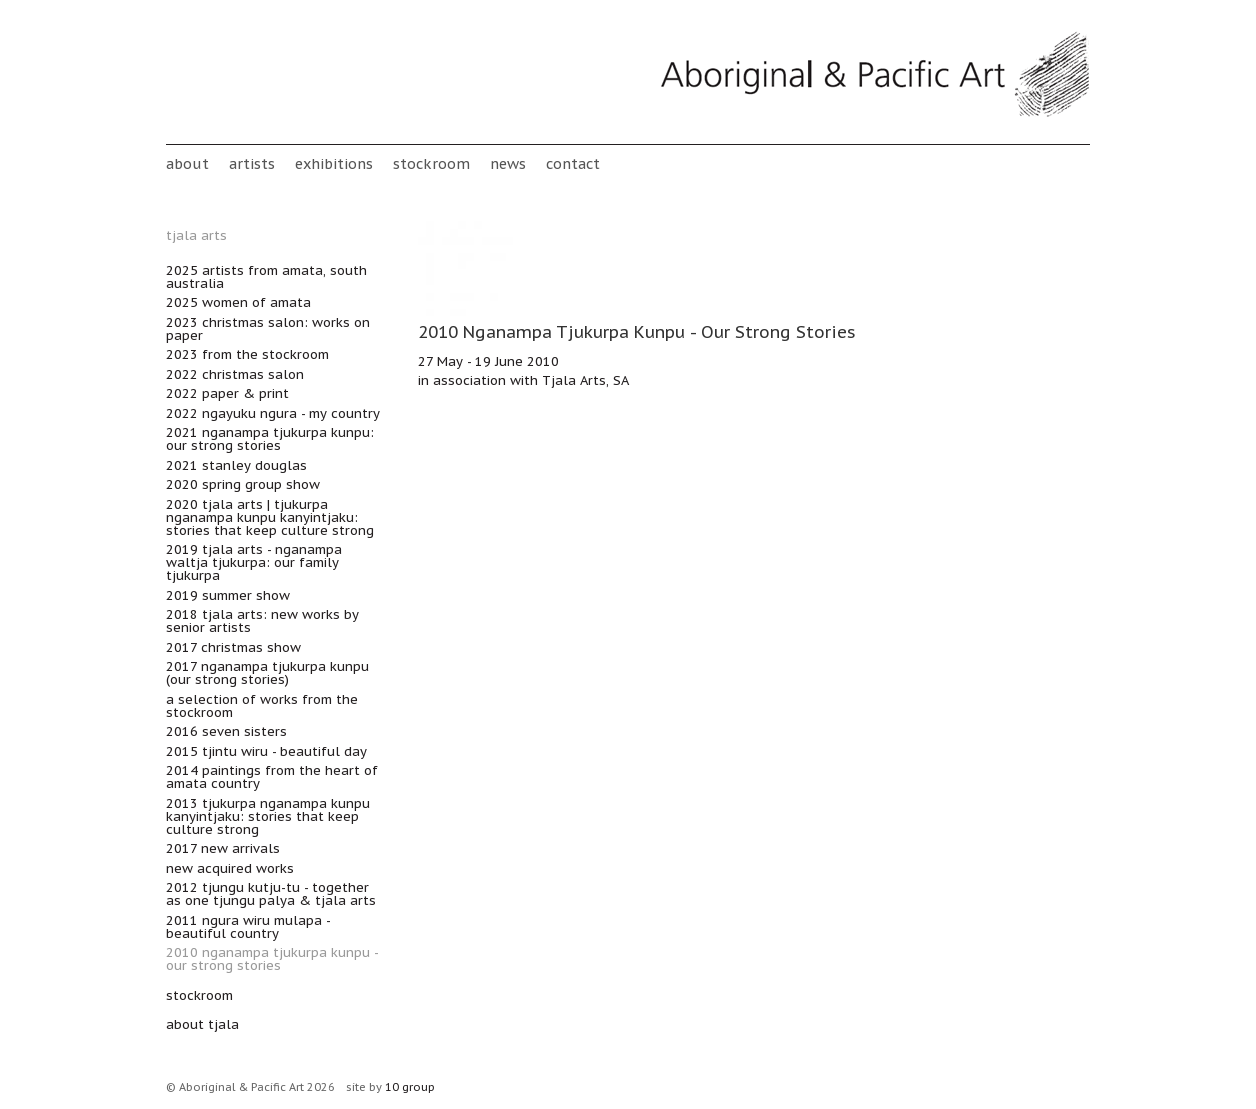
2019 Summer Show (228, 595)
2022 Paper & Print (227, 393)
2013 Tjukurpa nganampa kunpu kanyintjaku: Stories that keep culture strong (268, 816)
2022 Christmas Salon (235, 374)
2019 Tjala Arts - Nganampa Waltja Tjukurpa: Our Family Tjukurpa (254, 562)
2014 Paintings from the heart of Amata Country (272, 777)
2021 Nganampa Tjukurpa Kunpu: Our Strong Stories (270, 439)
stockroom (431, 163)
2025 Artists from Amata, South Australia (266, 277)
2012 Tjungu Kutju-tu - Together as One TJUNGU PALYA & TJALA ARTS (271, 894)
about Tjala (202, 1024)
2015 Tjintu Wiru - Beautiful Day (266, 751)
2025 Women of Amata (238, 302)
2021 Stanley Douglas (236, 465)
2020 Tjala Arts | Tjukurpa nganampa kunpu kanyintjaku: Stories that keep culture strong (270, 517)
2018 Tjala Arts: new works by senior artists (262, 621)
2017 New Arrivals (223, 848)
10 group (410, 1087)
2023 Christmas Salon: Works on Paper (268, 329)
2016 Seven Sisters (226, 731)
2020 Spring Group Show (243, 484)
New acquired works (230, 868)
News (508, 163)
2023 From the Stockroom (247, 354)
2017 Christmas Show (233, 647)
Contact (573, 163)
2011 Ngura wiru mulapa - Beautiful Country (248, 927)
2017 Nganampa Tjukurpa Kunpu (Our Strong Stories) (267, 673)
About (187, 163)
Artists (252, 163)
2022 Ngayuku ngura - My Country (273, 413)
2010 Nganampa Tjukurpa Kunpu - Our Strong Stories (272, 959)
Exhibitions (334, 163)
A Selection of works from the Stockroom (262, 706)
